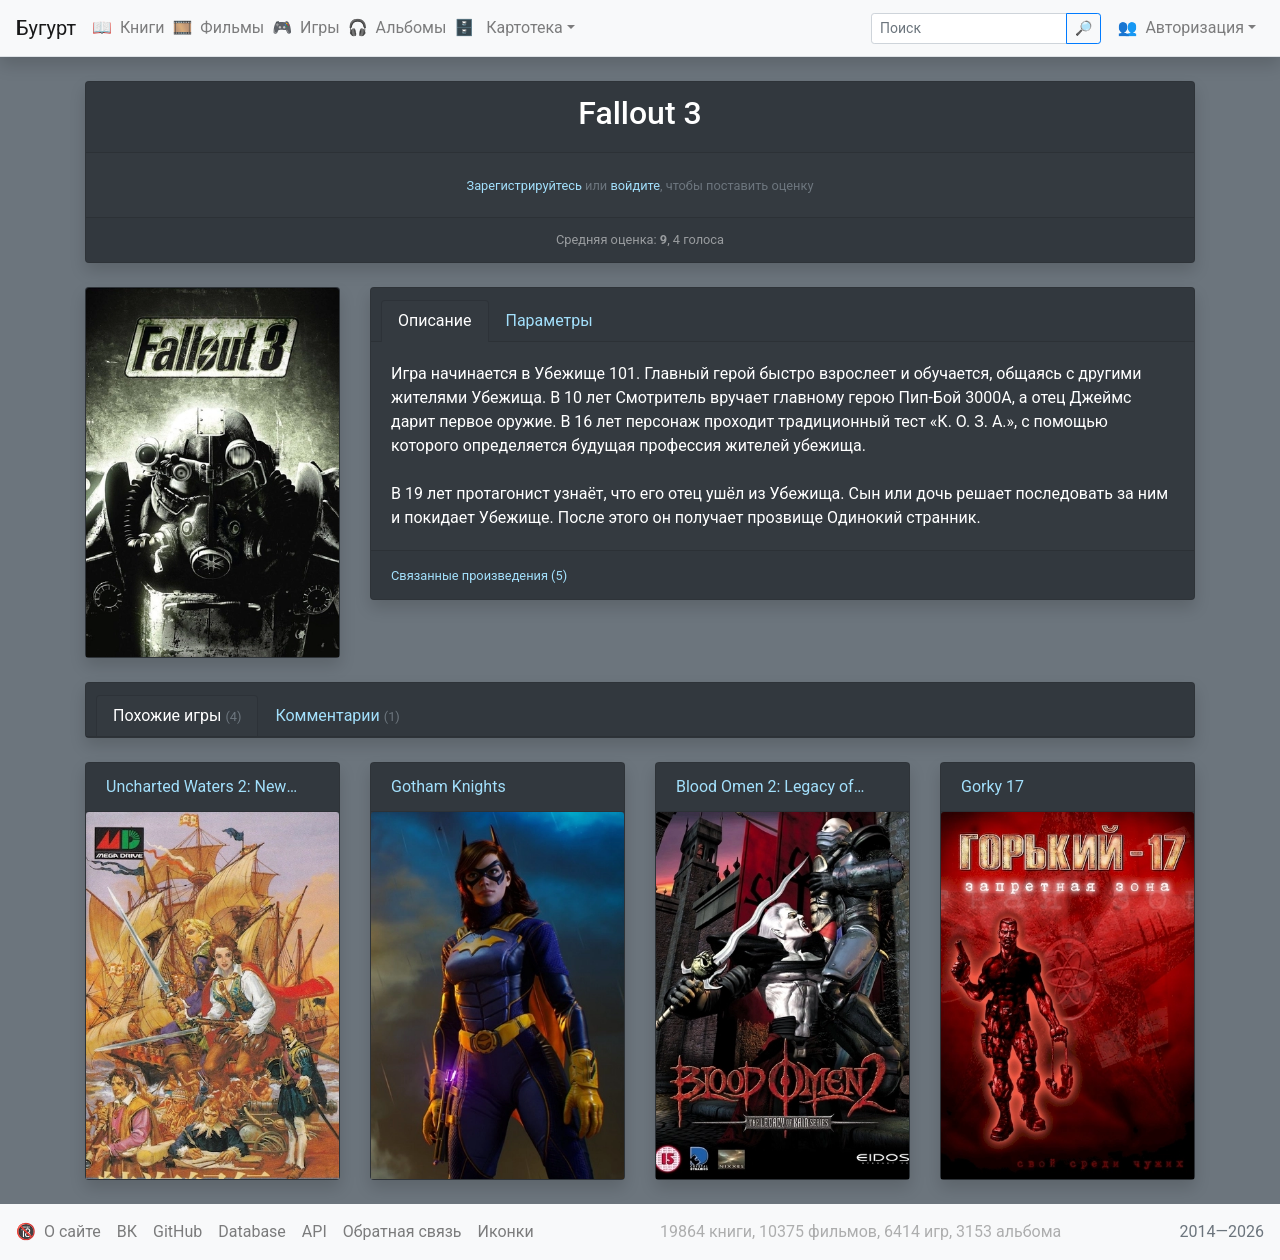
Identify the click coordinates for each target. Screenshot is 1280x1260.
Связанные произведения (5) (479, 575)
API (314, 1231)
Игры (320, 27)
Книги (142, 27)
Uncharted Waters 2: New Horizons (196, 788)
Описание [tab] (435, 320)
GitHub (177, 1231)
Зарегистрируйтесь (524, 185)
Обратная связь (402, 1231)
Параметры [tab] (549, 320)
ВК (127, 1231)
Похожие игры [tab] (177, 715)
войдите (635, 185)
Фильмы (232, 27)
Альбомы (411, 27)
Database (252, 1231)
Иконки (506, 1231)
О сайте (72, 1231)
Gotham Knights (448, 786)
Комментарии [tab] (337, 715)
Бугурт (46, 28)
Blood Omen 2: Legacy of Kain (765, 788)
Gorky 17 (992, 786)
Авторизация (1194, 27)
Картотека (524, 27)
